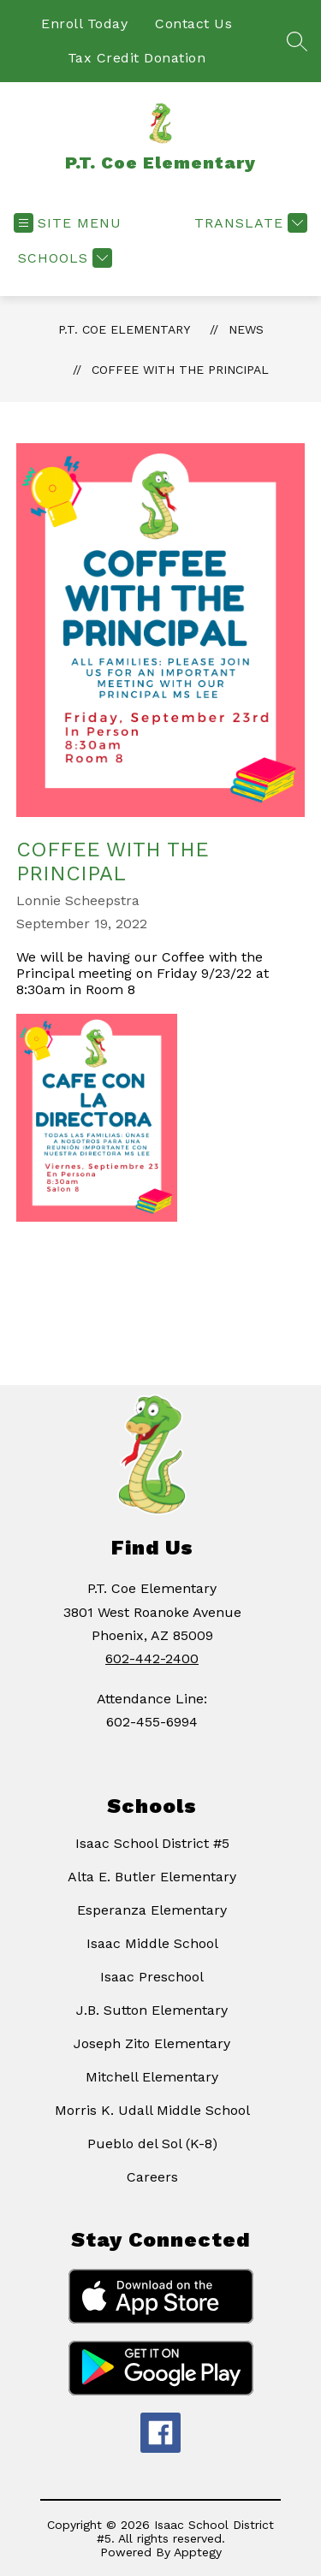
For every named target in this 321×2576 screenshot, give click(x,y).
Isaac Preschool (152, 1977)
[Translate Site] (248, 223)
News (246, 329)
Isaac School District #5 (152, 1843)
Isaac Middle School (152, 1943)
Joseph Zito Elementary (152, 2043)
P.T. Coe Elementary (124, 329)
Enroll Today (84, 23)
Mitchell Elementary (152, 2077)
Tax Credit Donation (137, 58)
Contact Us (193, 23)
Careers (152, 2177)
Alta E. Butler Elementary (152, 1876)
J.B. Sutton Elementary (152, 2010)
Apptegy (198, 2552)
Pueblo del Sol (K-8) (152, 2143)
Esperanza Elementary (152, 1910)
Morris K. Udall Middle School (152, 2110)
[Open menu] (68, 223)
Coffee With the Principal (180, 369)
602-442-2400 (152, 1658)
